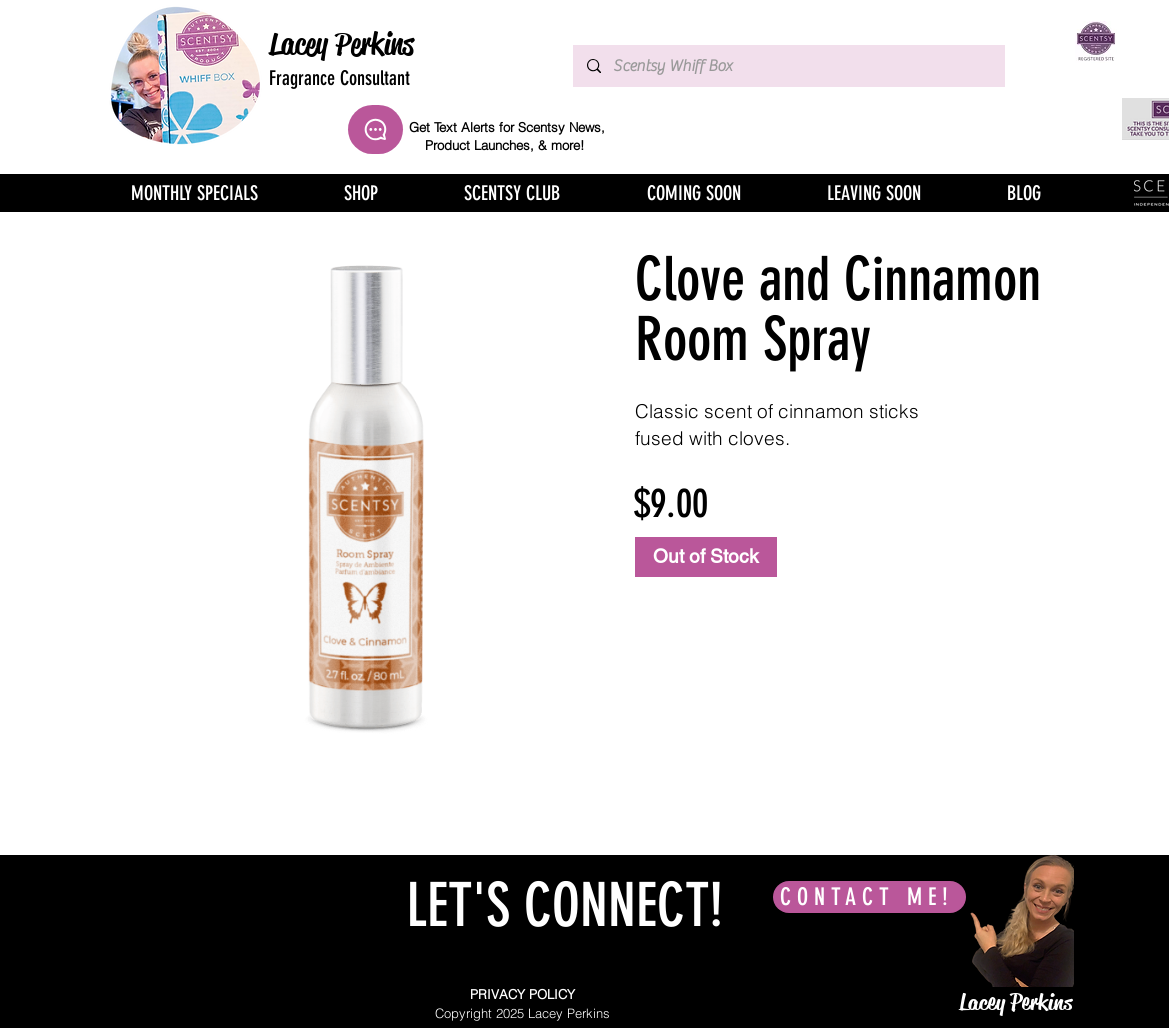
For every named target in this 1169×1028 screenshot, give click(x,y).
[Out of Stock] (706, 557)
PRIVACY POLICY (522, 994)
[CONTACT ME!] (869, 897)
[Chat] (375, 129)
